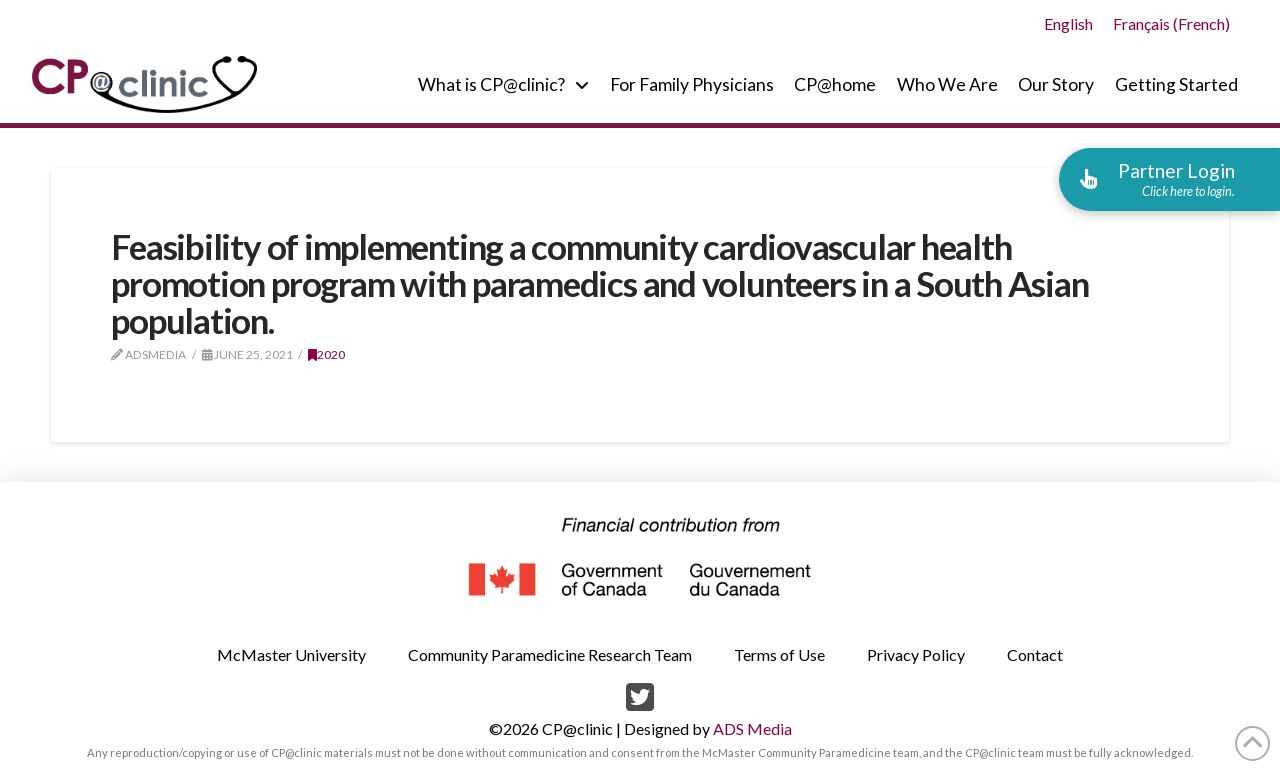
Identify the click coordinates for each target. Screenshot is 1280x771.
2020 (326, 354)
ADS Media (752, 728)
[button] (1169, 179)
